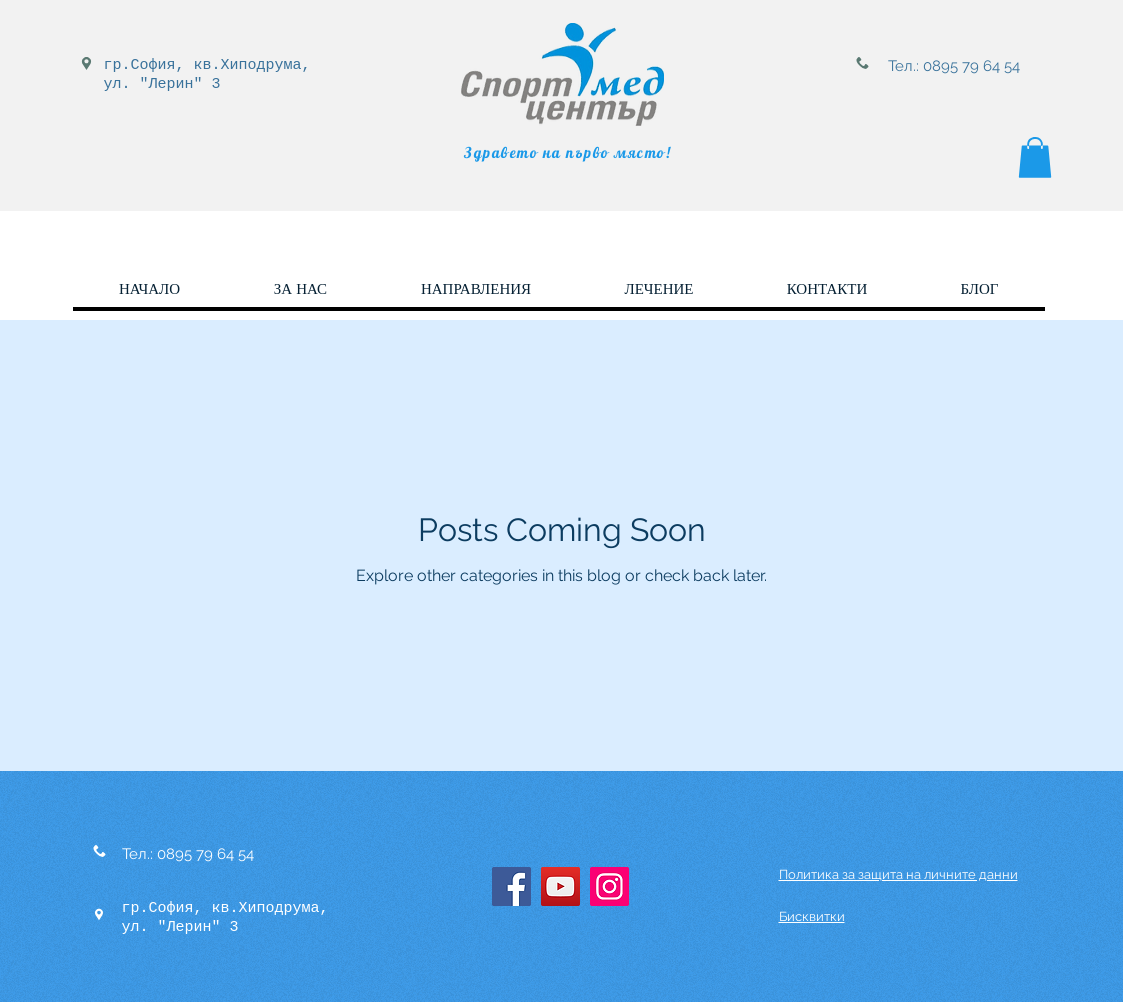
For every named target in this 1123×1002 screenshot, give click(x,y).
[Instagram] (609, 886)
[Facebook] (511, 886)
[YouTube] (560, 886)
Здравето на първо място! (567, 152)
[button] (1035, 157)
